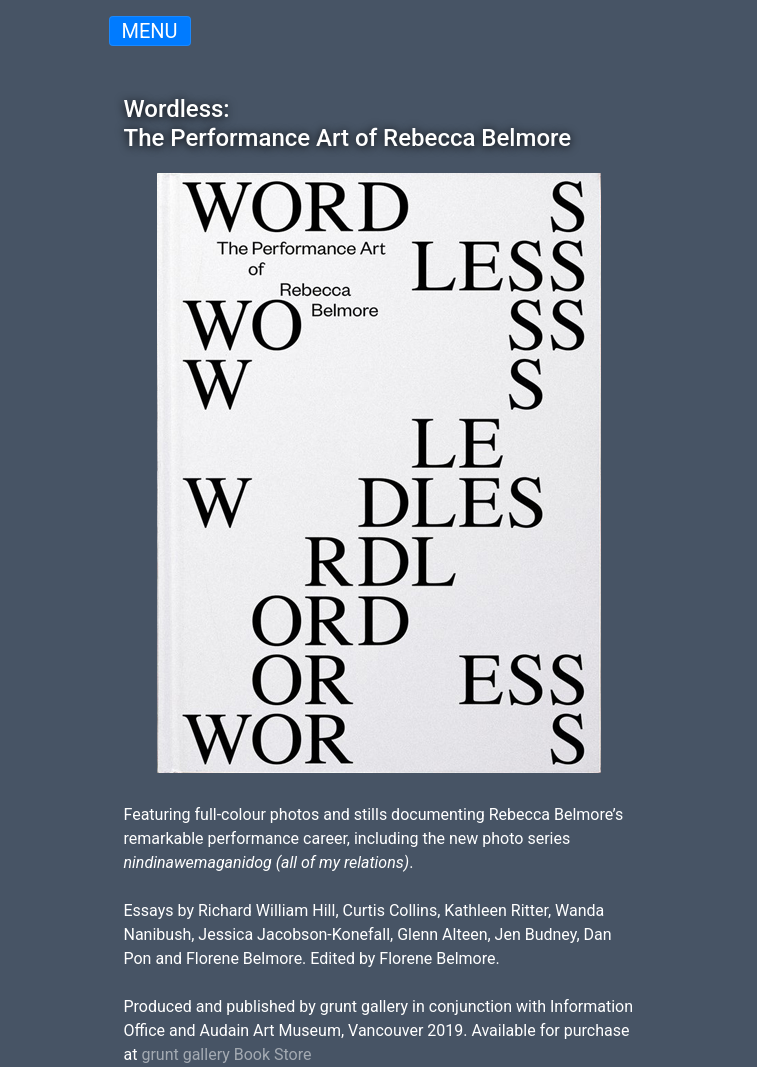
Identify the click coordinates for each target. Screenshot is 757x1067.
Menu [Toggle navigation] (150, 31)
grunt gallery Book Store (226, 1054)
